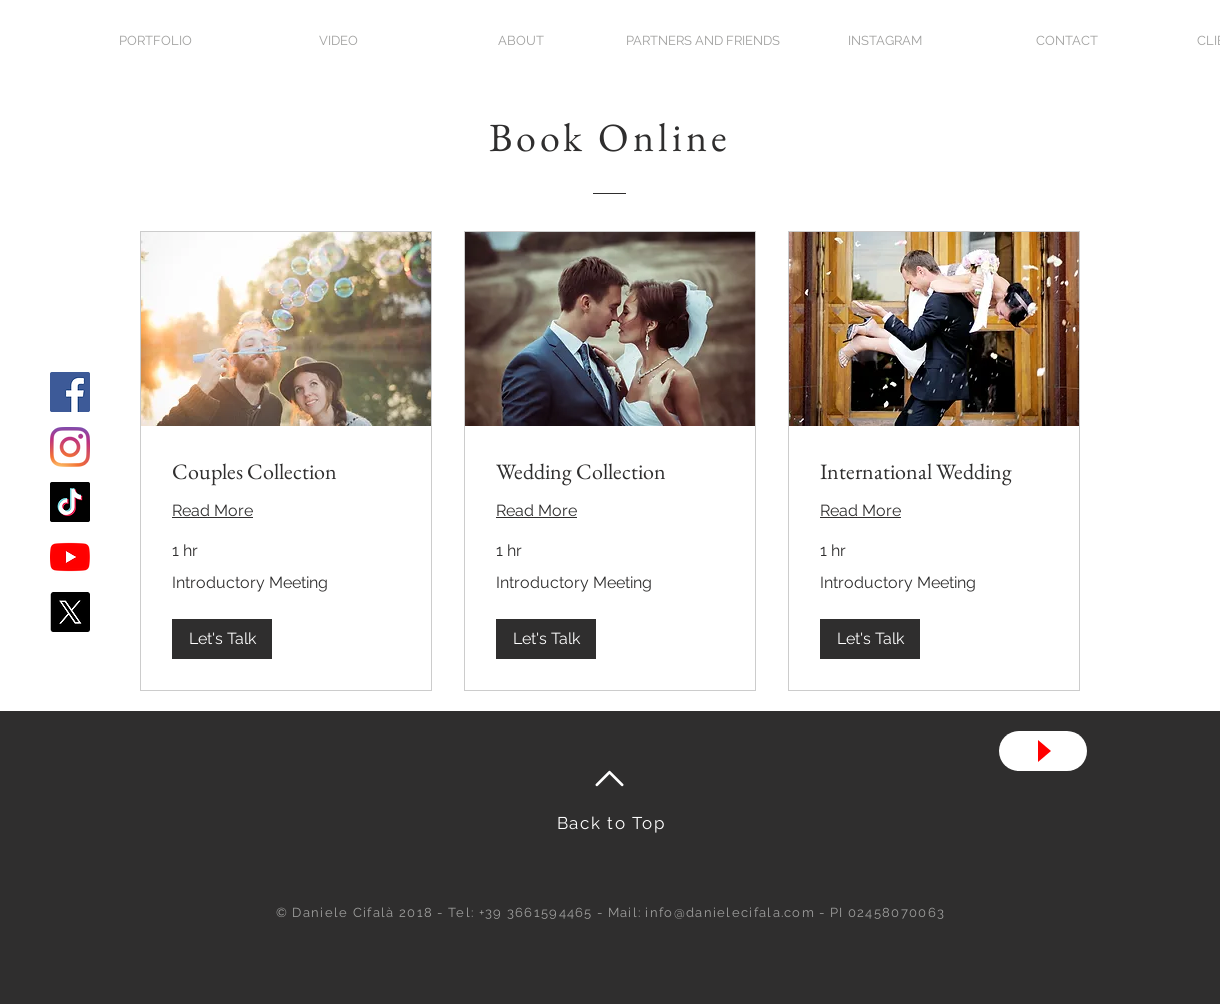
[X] (70, 612)
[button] (222, 639)
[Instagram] (70, 447)
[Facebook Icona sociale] (70, 392)
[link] (286, 471)
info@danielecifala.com (730, 912)
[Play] (1043, 751)
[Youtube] (70, 557)
